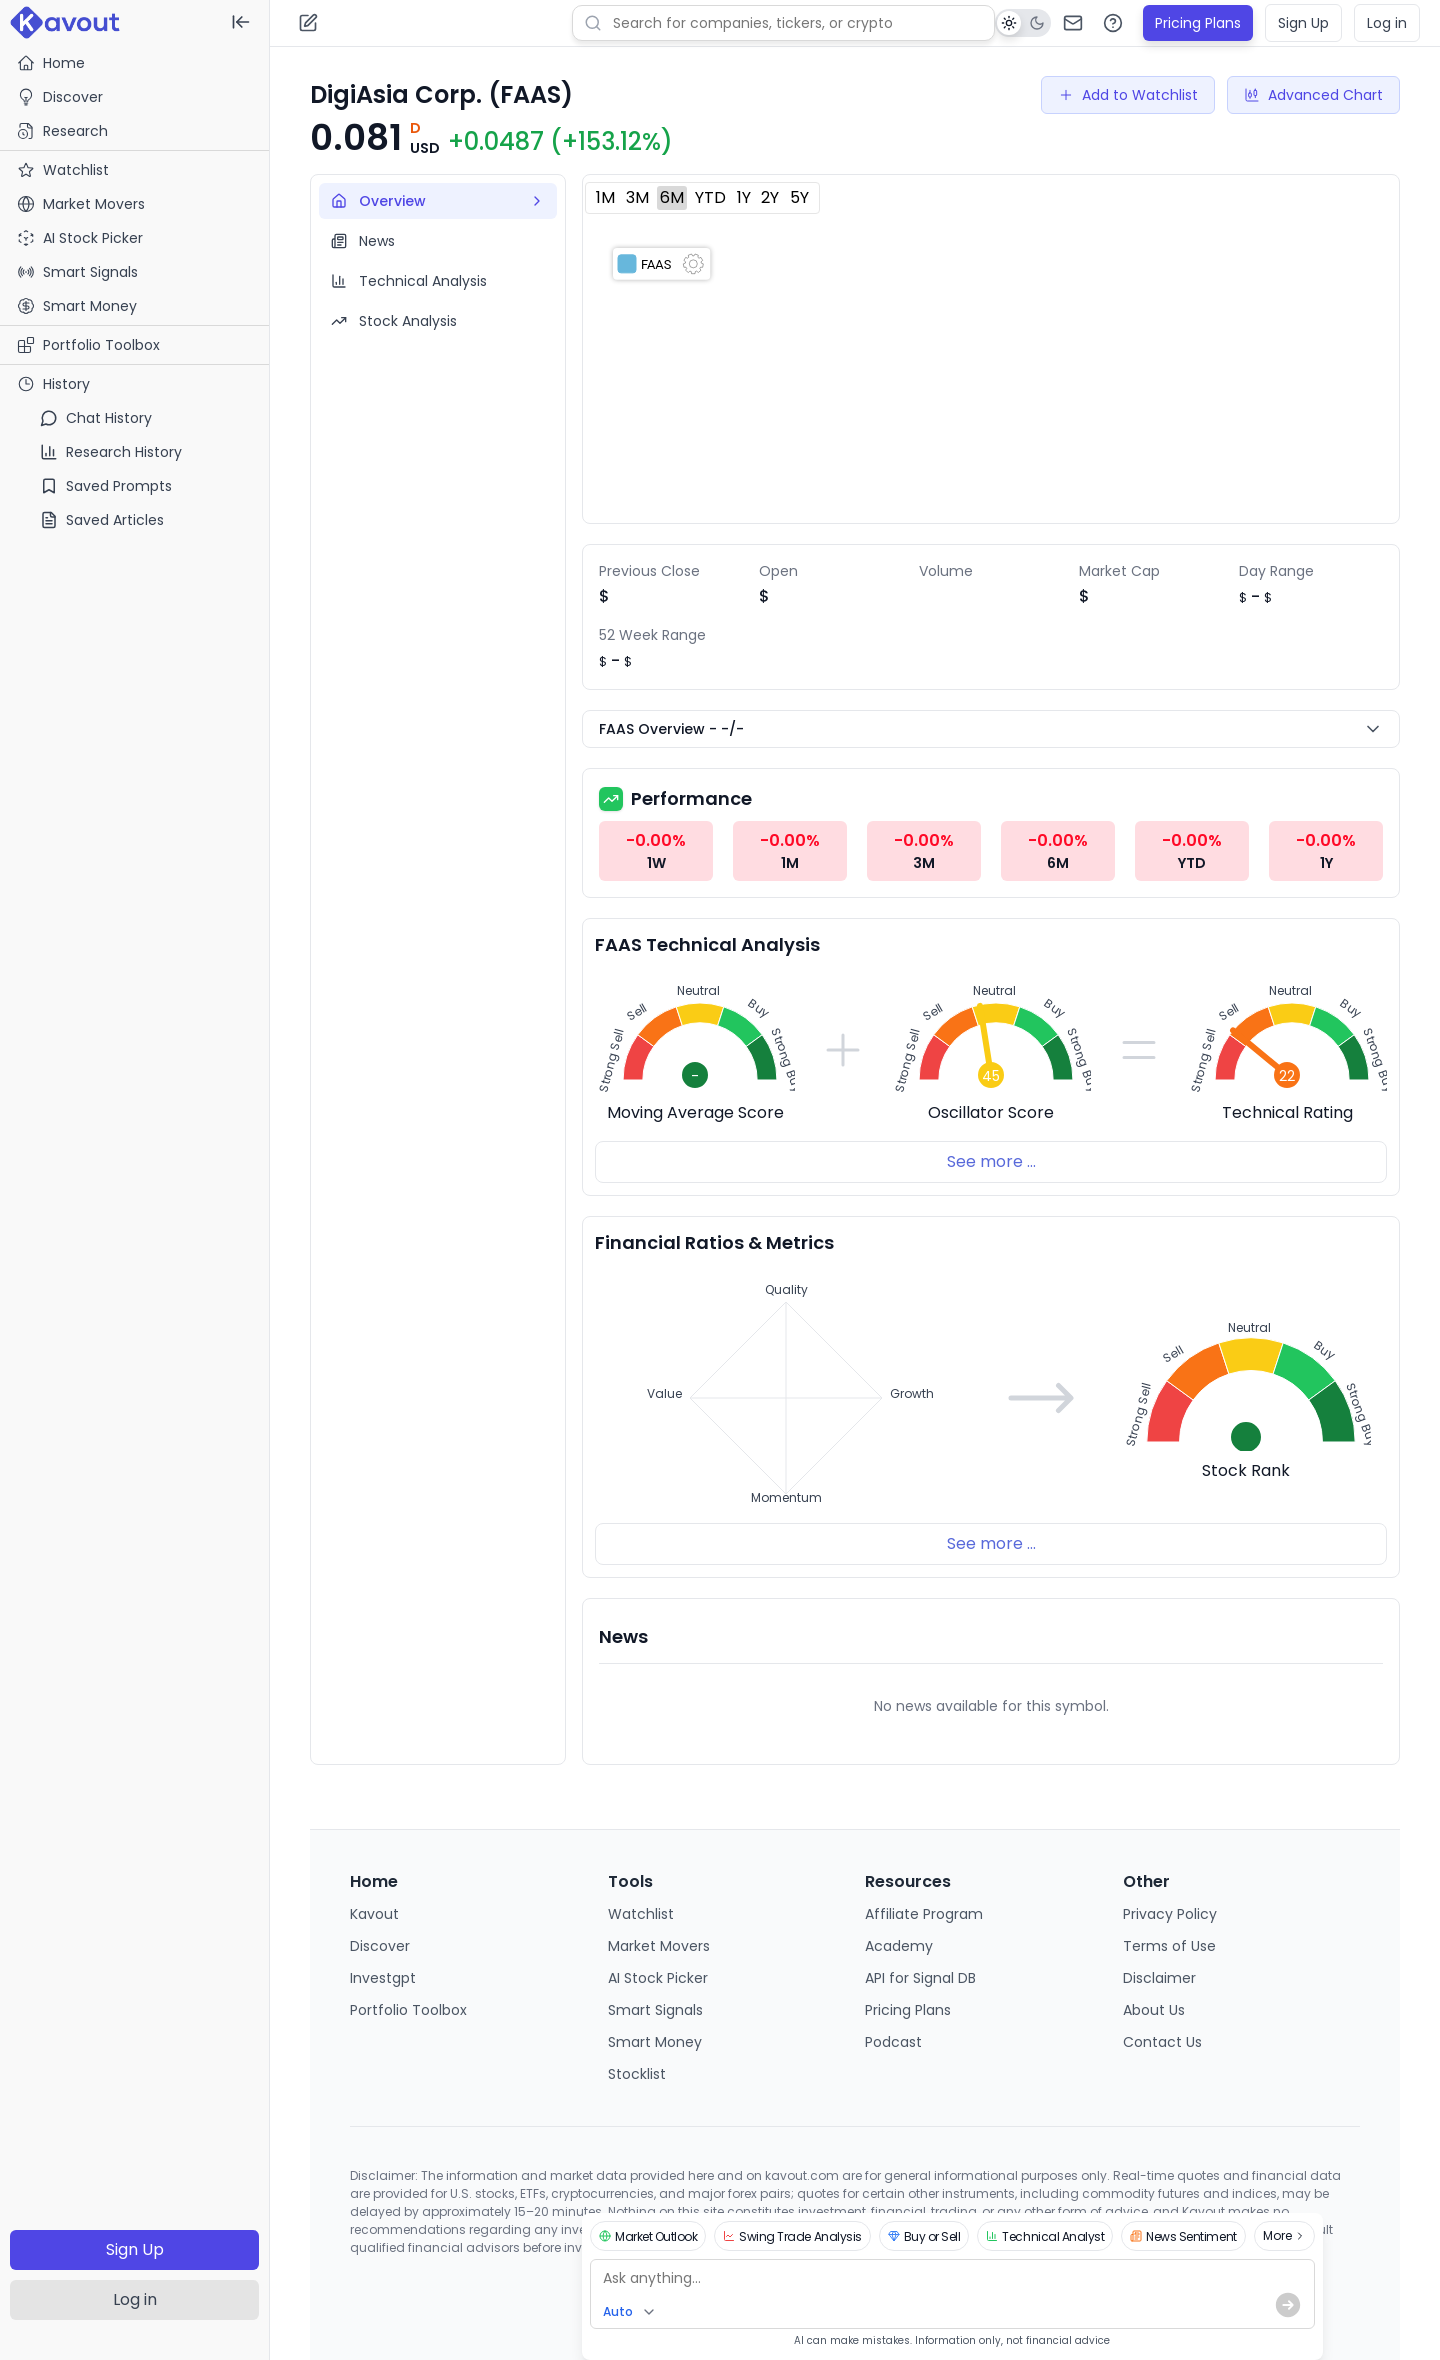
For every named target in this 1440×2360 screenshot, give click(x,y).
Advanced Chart (1313, 95)
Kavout (374, 1914)
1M (605, 197)
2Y (770, 197)
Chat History (96, 418)
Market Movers (659, 1946)
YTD (710, 197)
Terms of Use (1169, 1946)
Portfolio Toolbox (88, 345)
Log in (135, 2299)
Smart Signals (655, 2010)
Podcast (893, 2042)
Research (62, 131)
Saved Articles (102, 520)
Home (51, 63)
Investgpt (383, 1978)
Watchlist (641, 1914)
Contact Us (1162, 2042)
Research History (111, 452)
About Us (1154, 2010)
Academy (899, 1946)
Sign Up (135, 2249)
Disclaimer (1159, 1978)
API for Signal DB (920, 1978)
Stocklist (637, 2074)
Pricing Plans (1198, 23)
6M (672, 197)
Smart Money (655, 2042)
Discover (60, 97)
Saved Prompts (106, 486)
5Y (799, 197)
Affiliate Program (924, 1914)
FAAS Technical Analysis (707, 944)
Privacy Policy (1170, 1914)
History (53, 384)
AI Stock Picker (658, 1978)
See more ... (991, 1161)
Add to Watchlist (1128, 95)
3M (637, 197)
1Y (744, 197)
